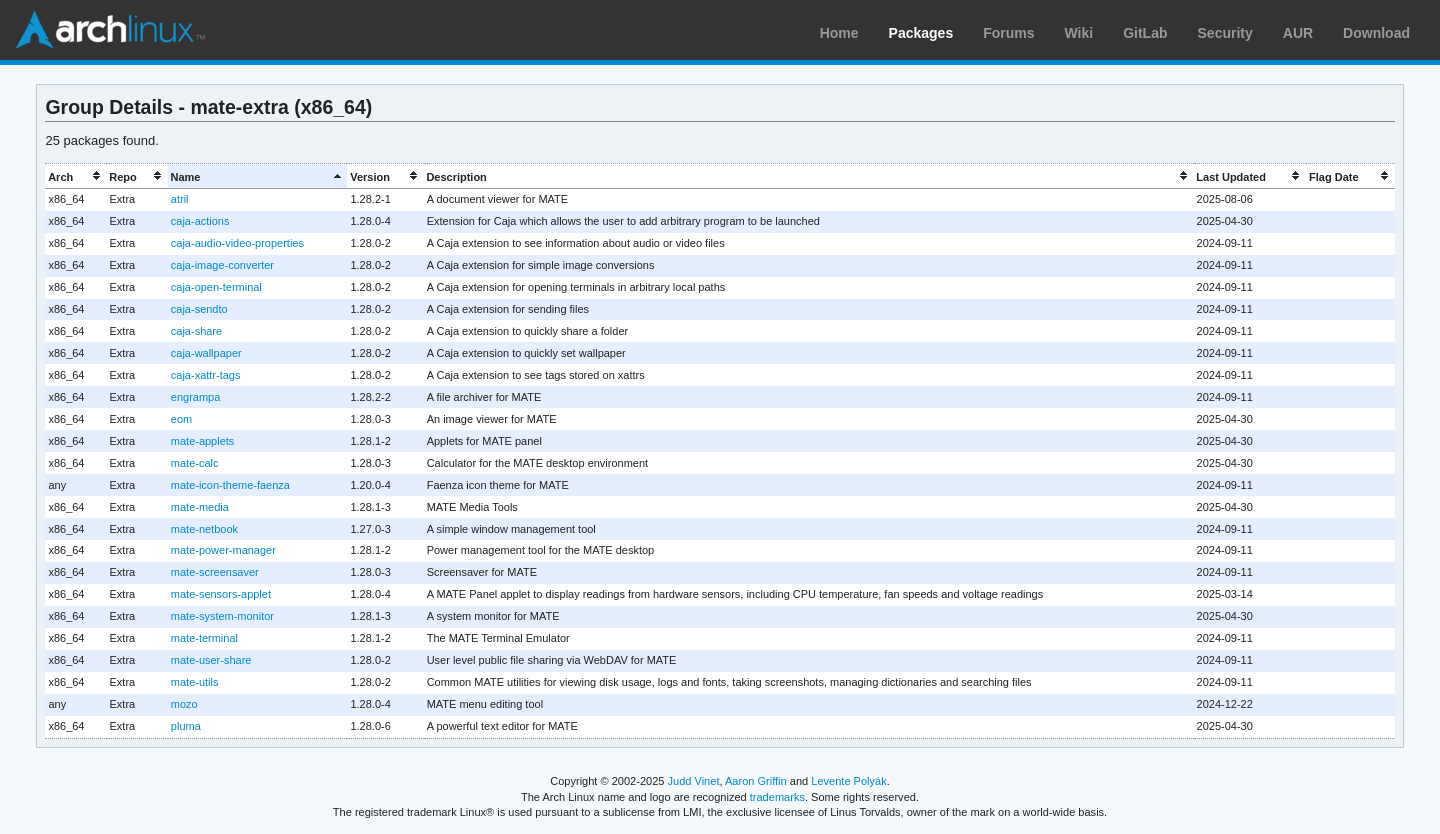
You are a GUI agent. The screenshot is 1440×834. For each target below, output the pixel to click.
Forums (1008, 33)
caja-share (196, 331)
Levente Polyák (848, 781)
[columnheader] (75, 176)
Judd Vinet (694, 781)
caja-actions (200, 221)
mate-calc (195, 463)
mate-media (200, 507)
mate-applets (203, 441)
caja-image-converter (222, 265)
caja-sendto (199, 309)
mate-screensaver (215, 572)
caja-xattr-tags (206, 375)
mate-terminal (204, 638)
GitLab (1145, 33)
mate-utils (195, 682)
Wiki (1079, 33)
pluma (186, 726)
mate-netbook (204, 529)
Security (1225, 33)
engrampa (195, 397)
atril (180, 199)
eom (181, 419)
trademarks (777, 797)
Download (1376, 33)
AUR (1298, 33)
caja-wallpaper (206, 353)
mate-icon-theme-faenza (230, 485)
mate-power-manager (223, 550)
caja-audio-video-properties (237, 243)
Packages (921, 33)
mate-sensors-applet (221, 594)
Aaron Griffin (756, 781)
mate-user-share (211, 660)
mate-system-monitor (222, 616)
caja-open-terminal (216, 287)
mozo (184, 704)
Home (839, 33)
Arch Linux (110, 30)
